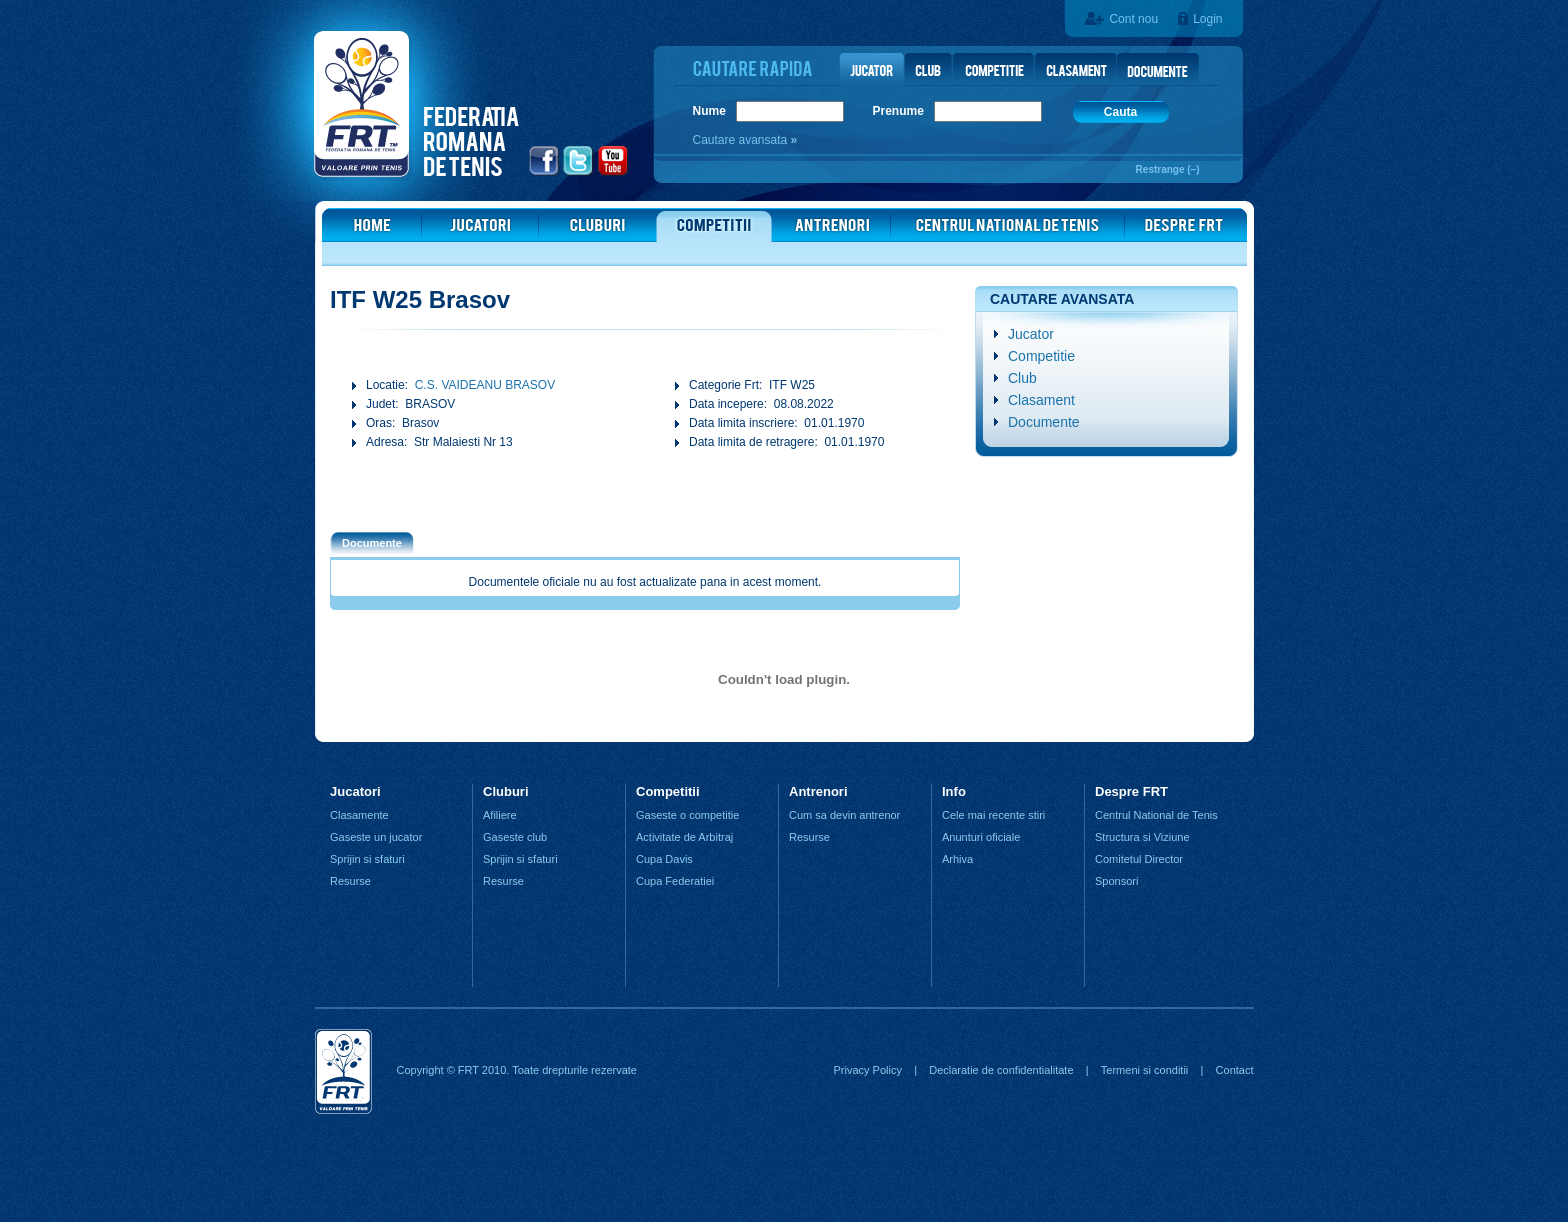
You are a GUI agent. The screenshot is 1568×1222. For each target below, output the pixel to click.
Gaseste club (515, 837)
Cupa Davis (664, 859)
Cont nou (1133, 19)
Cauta (1120, 112)
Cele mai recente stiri (993, 815)
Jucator (1031, 334)
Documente (1044, 422)
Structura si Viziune (1142, 837)
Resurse (350, 881)
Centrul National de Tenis (1156, 815)
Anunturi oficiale (981, 837)
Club (1022, 378)
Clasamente (359, 815)
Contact (1235, 1070)
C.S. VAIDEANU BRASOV (485, 385)
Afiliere (500, 815)
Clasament (1041, 400)
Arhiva (957, 859)
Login (1207, 19)
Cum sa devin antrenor (844, 815)
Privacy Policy (867, 1070)
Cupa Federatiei (675, 881)
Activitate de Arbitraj (684, 837)
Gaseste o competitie (687, 815)
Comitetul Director (1139, 859)
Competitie (1041, 356)
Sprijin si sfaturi (367, 859)
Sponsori (1116, 881)
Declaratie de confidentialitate (1001, 1070)
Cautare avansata (742, 140)
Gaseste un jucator (376, 837)
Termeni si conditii (1144, 1070)
